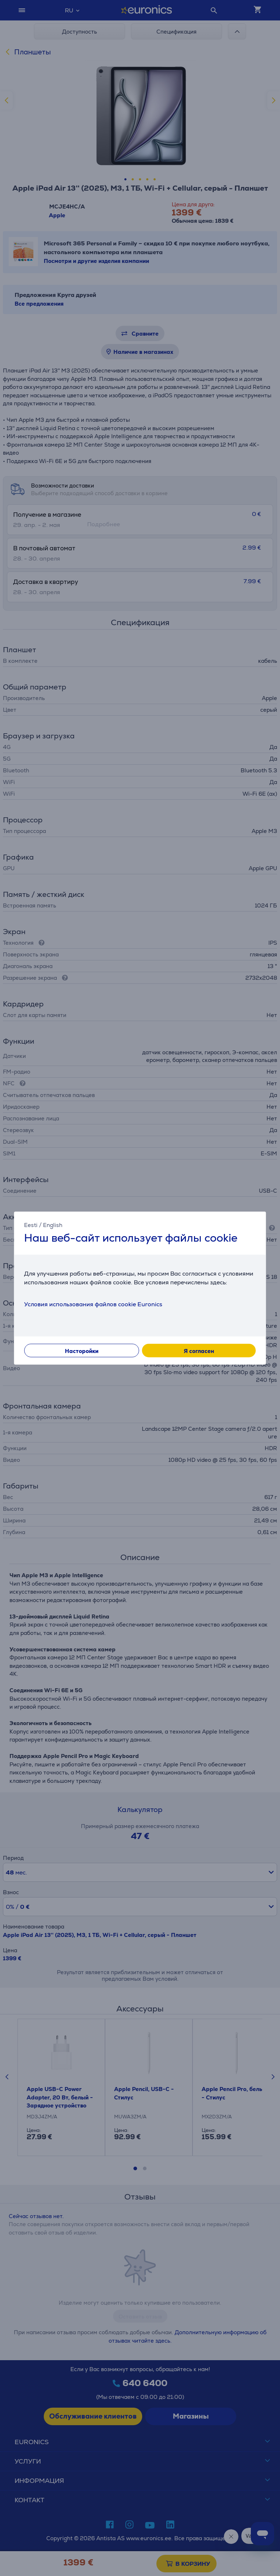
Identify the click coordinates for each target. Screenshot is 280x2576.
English (52, 1225)
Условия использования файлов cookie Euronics (93, 1304)
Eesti (31, 1225)
